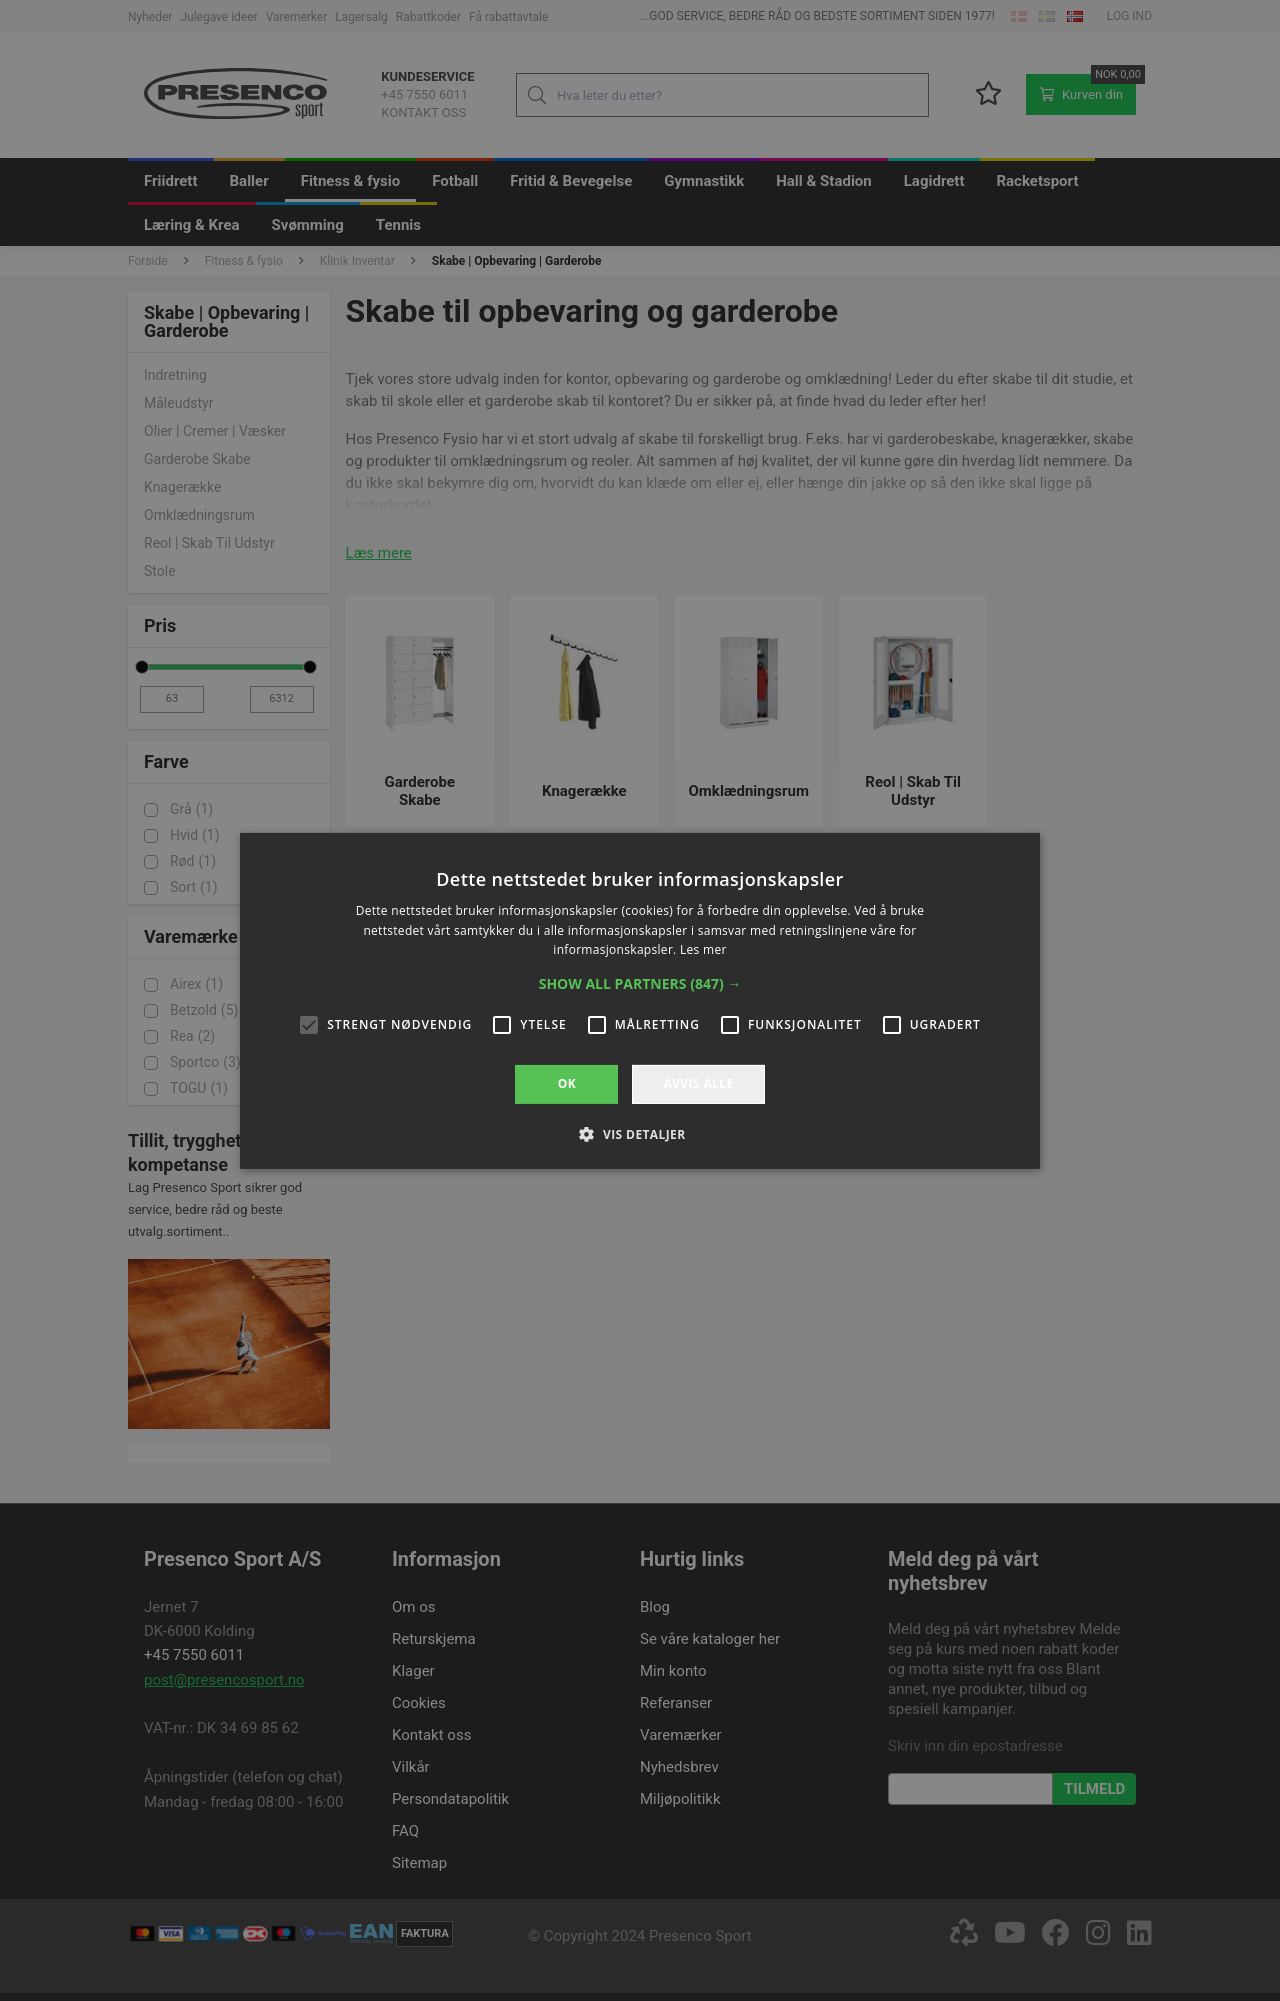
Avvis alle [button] (698, 1083)
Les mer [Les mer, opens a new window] (703, 949)
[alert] (640, 1000)
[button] (640, 984)
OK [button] (567, 1083)
